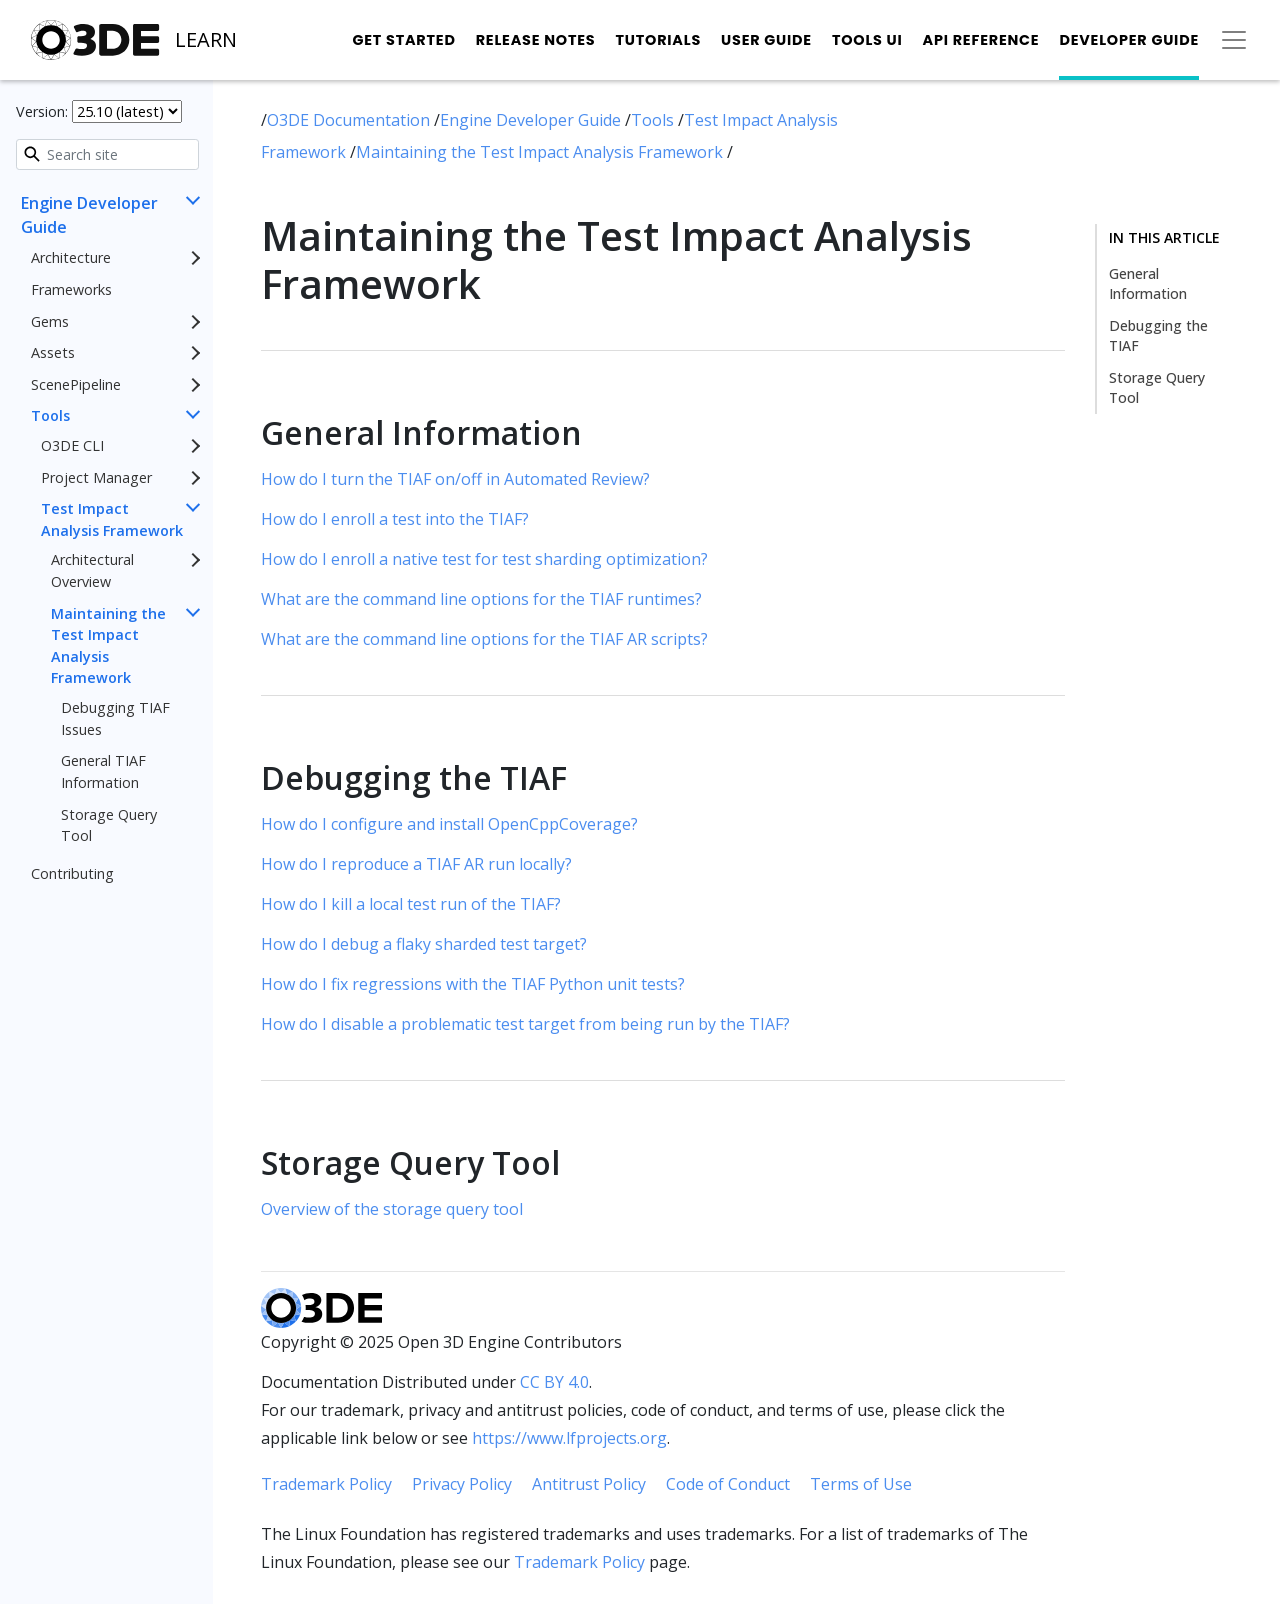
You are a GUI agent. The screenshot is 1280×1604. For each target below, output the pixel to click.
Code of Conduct (728, 1484)
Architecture (71, 257)
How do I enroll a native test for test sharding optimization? (484, 559)
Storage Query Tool (109, 825)
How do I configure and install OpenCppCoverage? (449, 824)
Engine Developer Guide (89, 215)
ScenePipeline (76, 384)
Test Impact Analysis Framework (112, 519)
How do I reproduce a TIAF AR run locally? (416, 864)
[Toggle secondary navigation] (1234, 40)
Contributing (72, 873)
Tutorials (658, 40)
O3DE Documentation (350, 120)
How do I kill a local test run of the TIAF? (411, 904)
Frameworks (71, 289)
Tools (50, 415)
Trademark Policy (326, 1484)
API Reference (981, 40)
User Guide (766, 40)
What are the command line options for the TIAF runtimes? (481, 599)
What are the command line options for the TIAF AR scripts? (484, 639)
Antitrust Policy (589, 1484)
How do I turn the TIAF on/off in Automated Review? (455, 479)
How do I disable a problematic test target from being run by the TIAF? (525, 1024)
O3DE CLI (72, 445)
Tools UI (867, 40)
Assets (53, 352)
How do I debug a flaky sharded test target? (424, 944)
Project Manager (96, 477)
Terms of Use (861, 1484)
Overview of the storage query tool (392, 1209)
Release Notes (536, 40)
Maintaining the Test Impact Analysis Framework (108, 646)
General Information (1148, 283)
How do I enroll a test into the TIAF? (395, 519)
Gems (50, 321)
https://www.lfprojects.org (569, 1438)
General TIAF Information (103, 771)
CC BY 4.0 (554, 1382)
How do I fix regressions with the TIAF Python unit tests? (473, 984)
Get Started (403, 40)
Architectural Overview (92, 570)
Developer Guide (1129, 40)
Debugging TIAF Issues (115, 718)
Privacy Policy (462, 1484)
